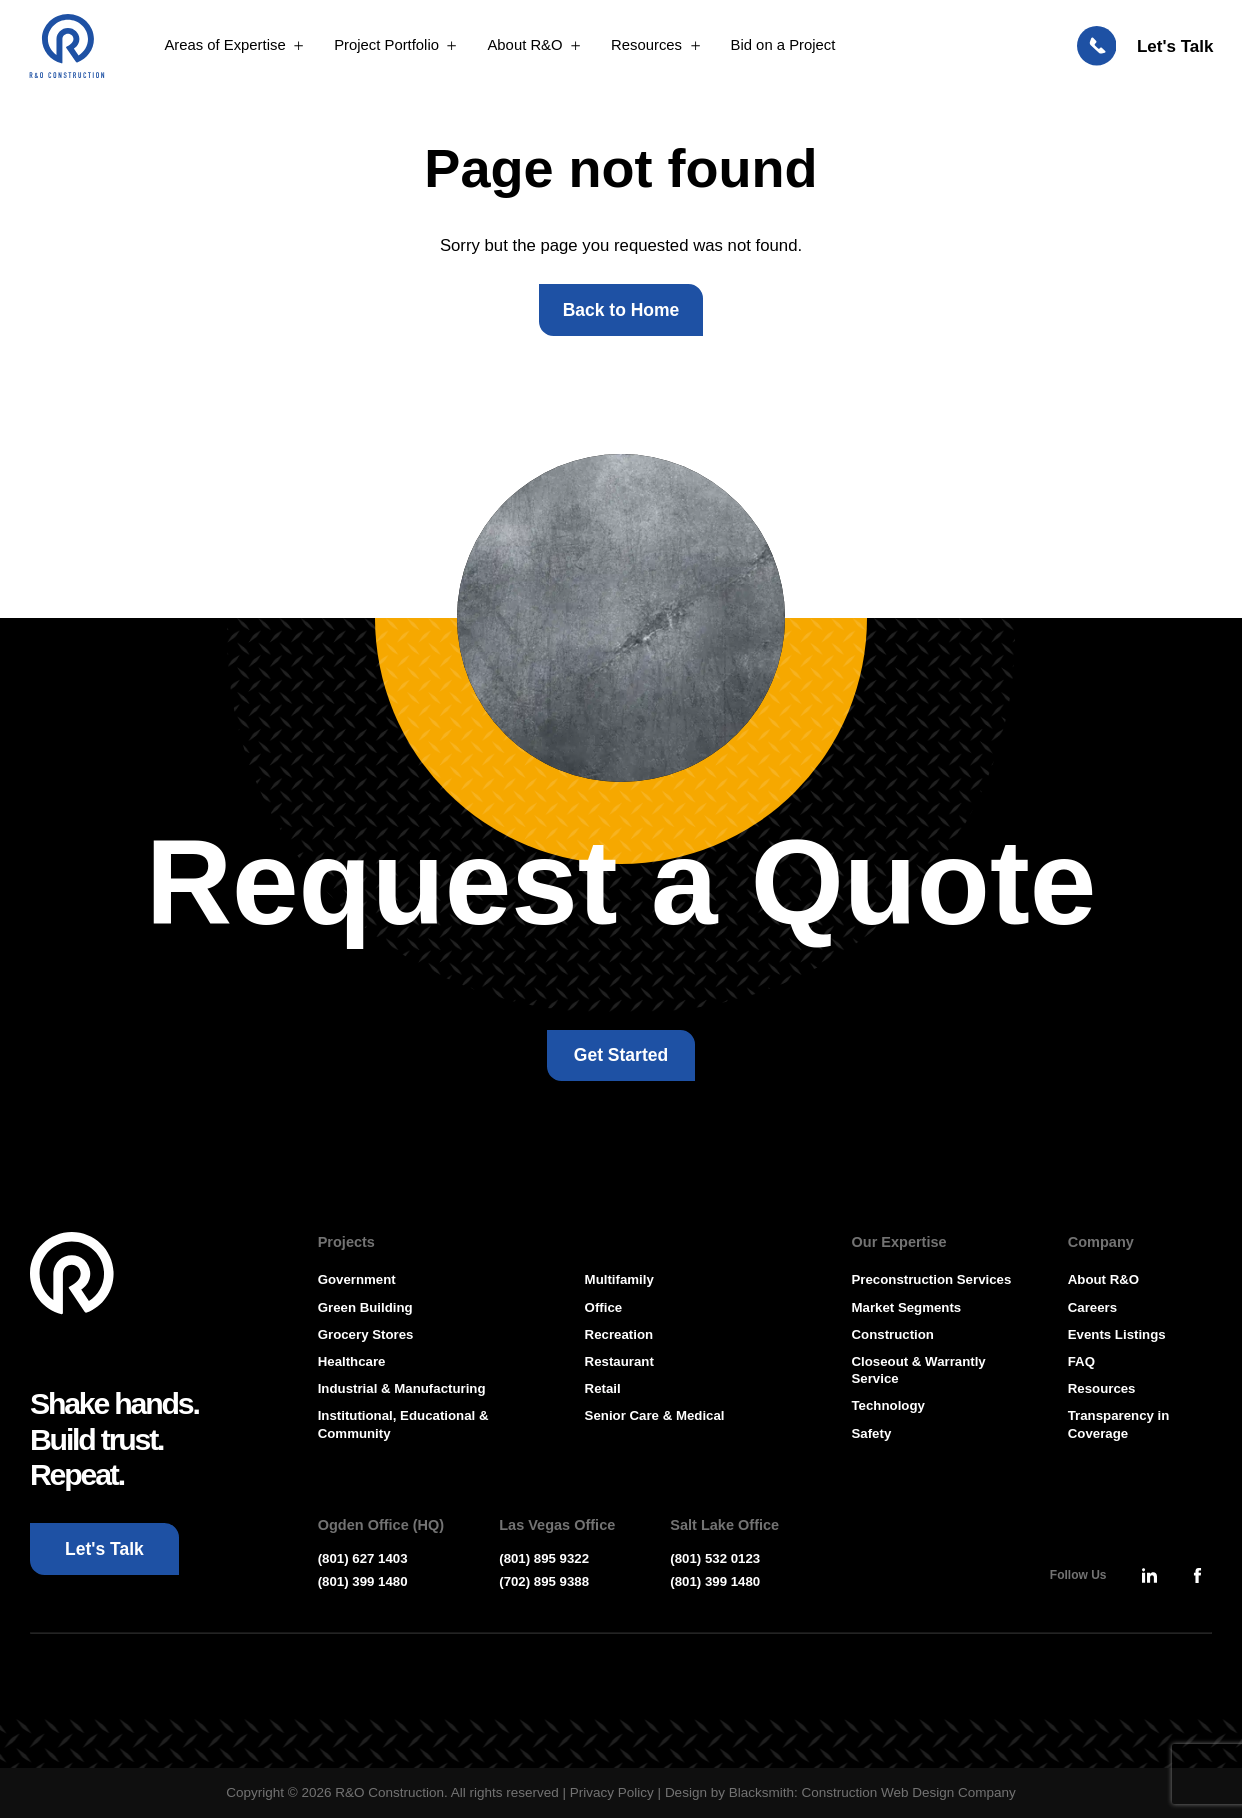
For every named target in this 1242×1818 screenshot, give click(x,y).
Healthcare (352, 1361)
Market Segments (907, 1307)
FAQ (1081, 1361)
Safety (872, 1433)
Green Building (365, 1307)
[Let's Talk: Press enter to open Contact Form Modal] (1145, 48)
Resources (1102, 1388)
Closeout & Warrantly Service (919, 1370)
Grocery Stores (366, 1334)
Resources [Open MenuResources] (646, 47)
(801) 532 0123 (715, 1558)
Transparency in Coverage (1119, 1424)
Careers (1092, 1307)
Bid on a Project (783, 47)
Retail (603, 1388)
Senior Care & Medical (655, 1415)
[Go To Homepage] (72, 1274)
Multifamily (619, 1279)
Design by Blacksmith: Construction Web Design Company (840, 1792)
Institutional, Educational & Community (403, 1424)
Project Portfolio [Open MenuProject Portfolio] (386, 47)
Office (604, 1307)
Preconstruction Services (932, 1279)
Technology (888, 1405)
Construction (893, 1334)
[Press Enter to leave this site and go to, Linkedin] (1149, 1575)
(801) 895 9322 (544, 1558)
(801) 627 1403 (363, 1558)
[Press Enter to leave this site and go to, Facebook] (1197, 1575)
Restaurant (619, 1361)
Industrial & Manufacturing (402, 1388)
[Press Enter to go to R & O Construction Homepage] (69, 48)
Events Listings (1117, 1334)
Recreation (619, 1334)
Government (357, 1279)
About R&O (1103, 1279)
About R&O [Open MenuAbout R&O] (524, 47)
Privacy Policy (612, 1792)
